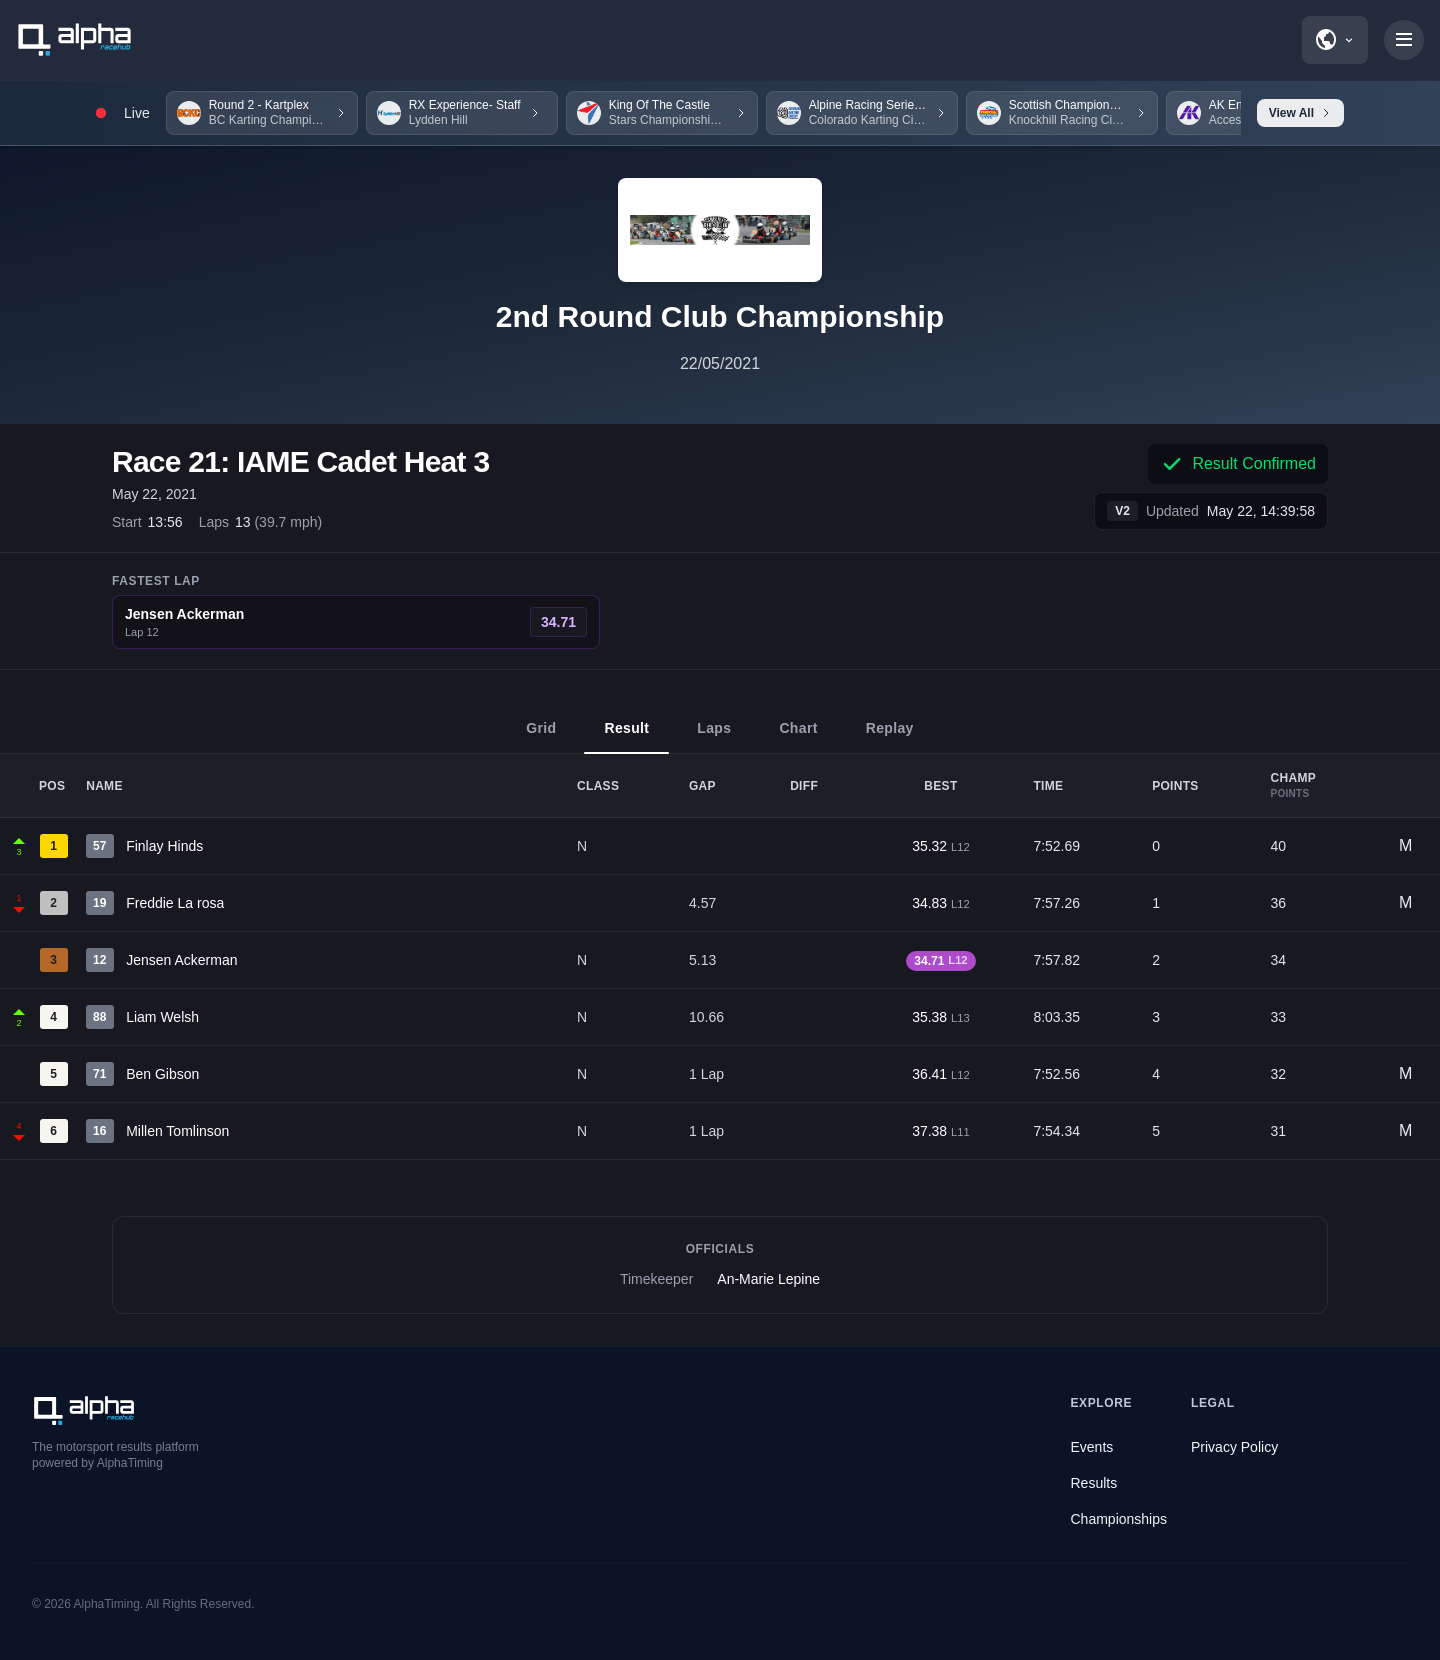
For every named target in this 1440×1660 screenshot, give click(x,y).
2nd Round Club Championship (720, 316)
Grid (541, 737)
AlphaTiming (107, 1604)
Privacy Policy (1234, 1447)
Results (1094, 1483)
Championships (1119, 1519)
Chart (798, 737)
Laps (714, 737)
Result (626, 737)
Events (1092, 1447)
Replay (890, 737)
